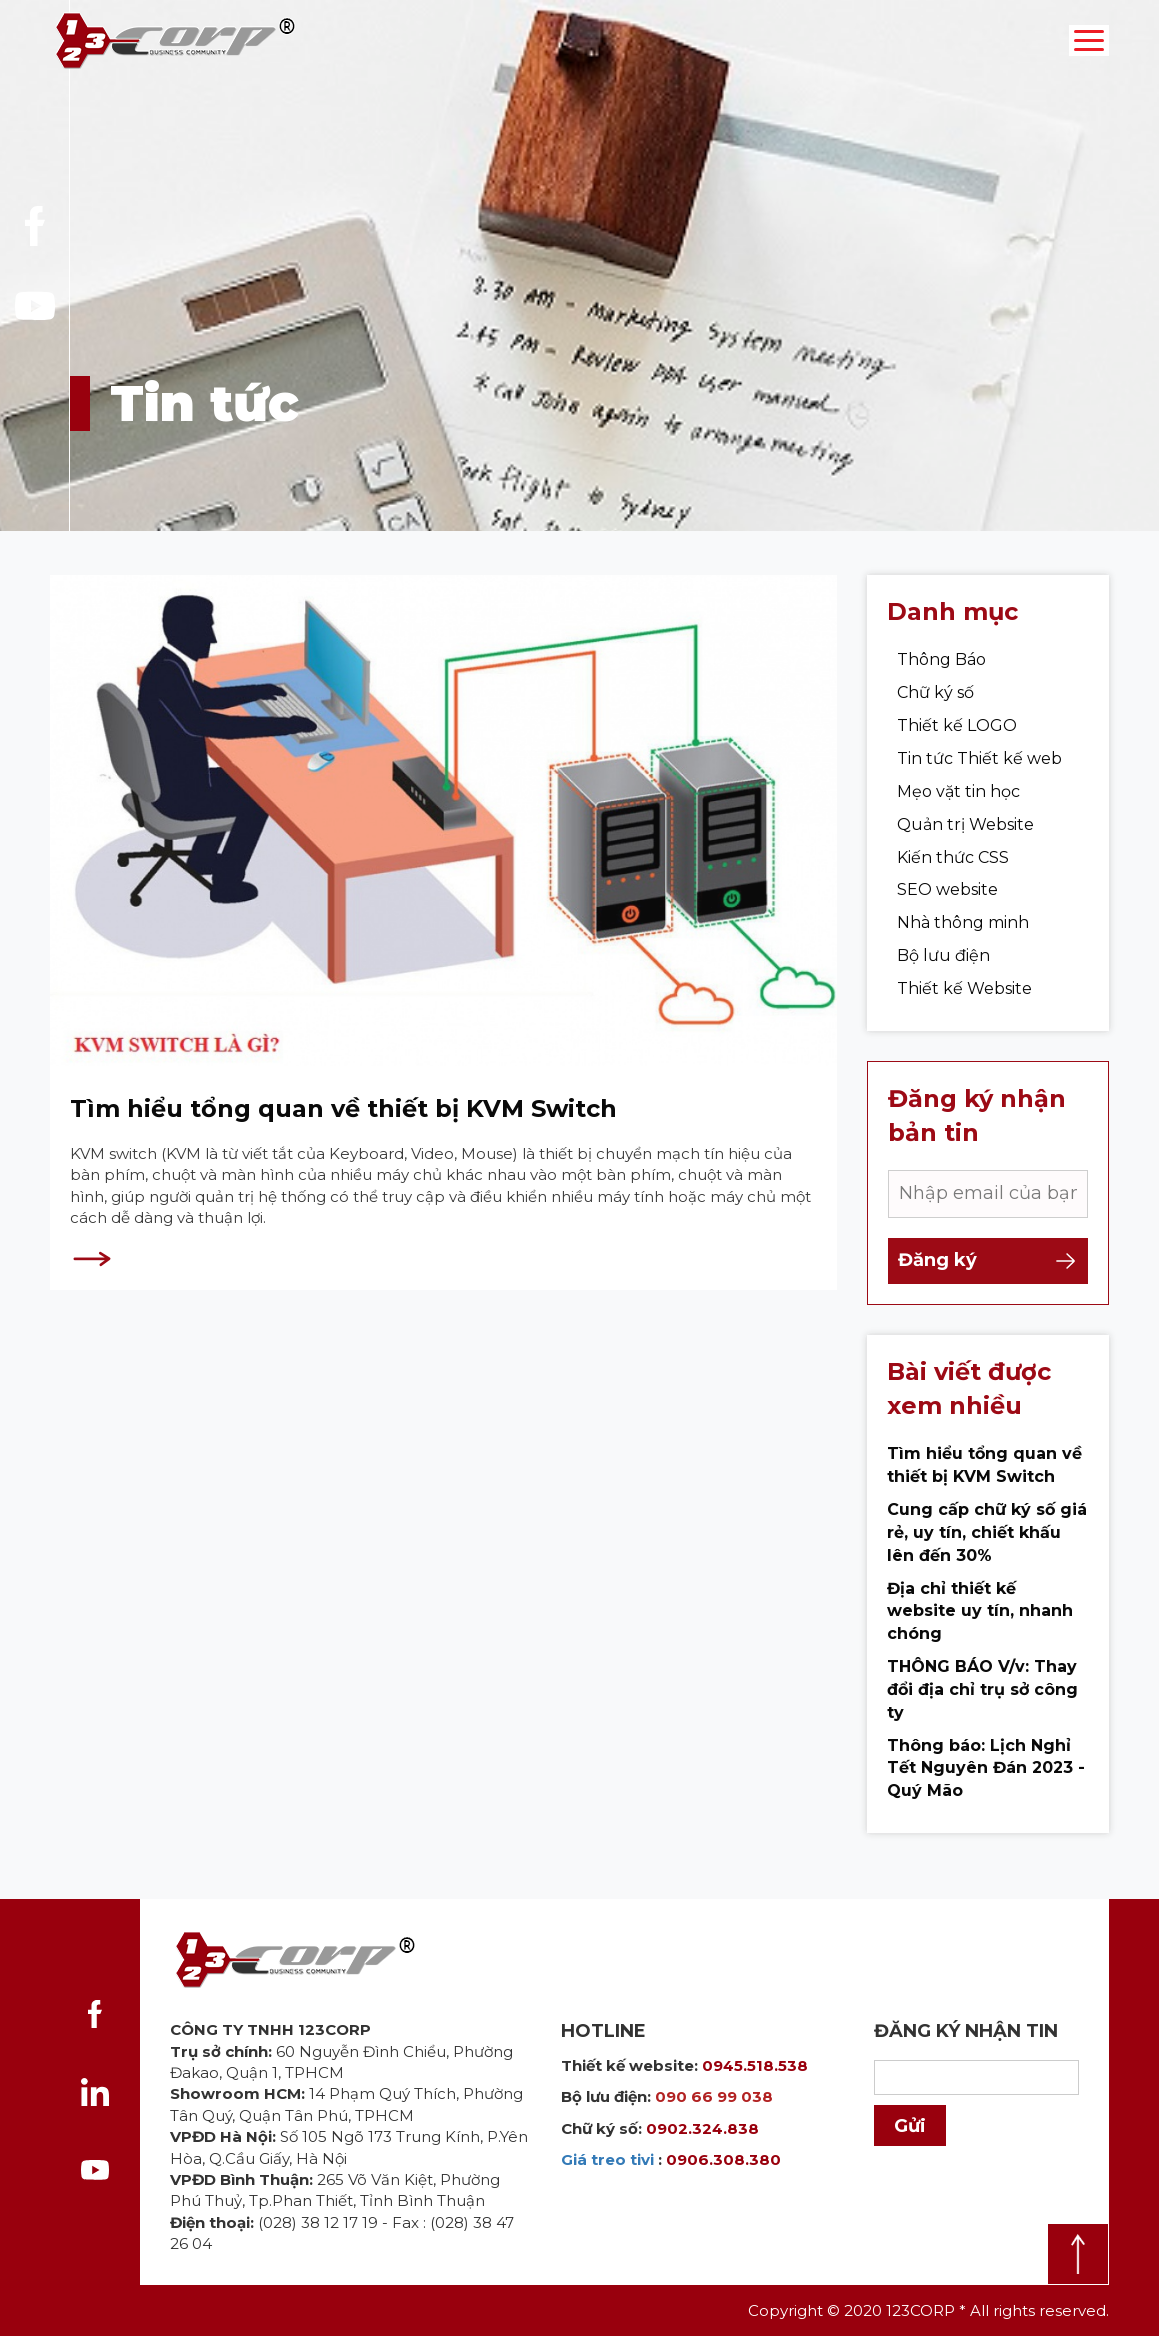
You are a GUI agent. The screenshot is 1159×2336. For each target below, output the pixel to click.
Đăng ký (988, 1274)
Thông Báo (941, 674)
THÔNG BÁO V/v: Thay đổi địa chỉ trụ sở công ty (982, 1703)
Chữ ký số (935, 706)
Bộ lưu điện (943, 969)
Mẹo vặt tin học (958, 805)
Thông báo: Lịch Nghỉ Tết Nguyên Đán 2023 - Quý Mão (986, 1782)
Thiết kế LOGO (957, 739)
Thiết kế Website (964, 1002)
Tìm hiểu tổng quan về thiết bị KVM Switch (343, 1122)
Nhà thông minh (963, 936)
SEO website (947, 903)
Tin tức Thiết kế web (979, 772)
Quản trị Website (965, 838)
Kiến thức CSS (953, 871)
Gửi (910, 2126)
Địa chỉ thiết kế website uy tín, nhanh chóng (980, 1625)
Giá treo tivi (607, 2159)
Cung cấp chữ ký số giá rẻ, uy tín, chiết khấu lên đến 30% (987, 1546)
